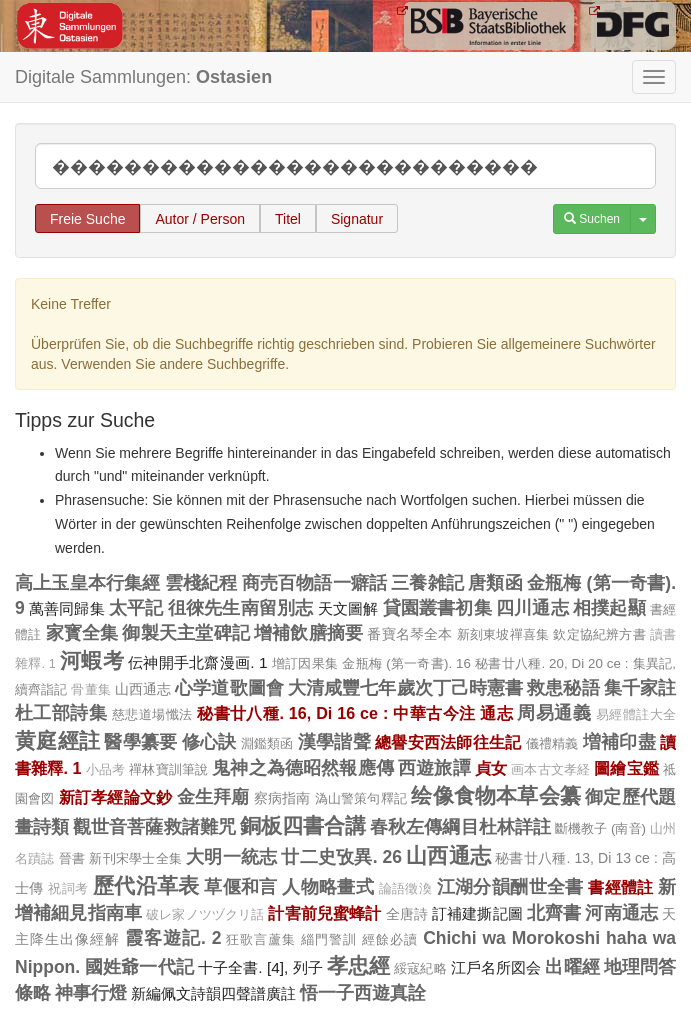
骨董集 (90, 690)
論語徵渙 (406, 889)
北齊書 (554, 913)
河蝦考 (92, 660)
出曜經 (572, 967)
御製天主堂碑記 (185, 633)
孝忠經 (358, 965)
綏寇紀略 (420, 968)
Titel (288, 219)
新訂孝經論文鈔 (116, 797)
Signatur (357, 219)
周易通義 (554, 713)
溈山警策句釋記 (361, 798)
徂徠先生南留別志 (241, 608)
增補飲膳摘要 (308, 633)
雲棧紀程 (201, 583)
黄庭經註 (57, 740)
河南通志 (621, 913)
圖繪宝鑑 (626, 768)
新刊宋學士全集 (135, 858)
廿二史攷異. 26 (341, 857)
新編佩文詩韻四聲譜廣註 (213, 993)
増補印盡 (619, 742)
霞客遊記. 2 (173, 938)
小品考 (106, 770)
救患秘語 (563, 688)
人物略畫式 (328, 887)
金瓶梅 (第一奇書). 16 (406, 663)
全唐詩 (407, 914)
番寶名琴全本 (409, 634)
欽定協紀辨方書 (599, 634)
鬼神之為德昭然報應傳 (303, 768)
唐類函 (495, 583)
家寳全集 (82, 633)
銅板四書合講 (303, 825)
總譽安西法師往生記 (448, 742)
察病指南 (282, 798)
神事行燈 (91, 993)
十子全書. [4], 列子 (260, 967)
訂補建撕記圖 (477, 913)
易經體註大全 (636, 715)
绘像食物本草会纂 (496, 795)
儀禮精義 (552, 743)
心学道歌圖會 (229, 688)
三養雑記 (427, 583)
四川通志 (532, 608)
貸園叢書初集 (437, 608)
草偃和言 (241, 887)
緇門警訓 (329, 939)
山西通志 (143, 689)
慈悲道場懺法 (152, 714)
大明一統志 (231, 857)
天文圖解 (348, 608)
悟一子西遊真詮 (363, 993)
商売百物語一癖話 (315, 583)
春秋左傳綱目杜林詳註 (460, 827)
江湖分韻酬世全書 (510, 887)
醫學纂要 (140, 742)
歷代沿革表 (146, 885)
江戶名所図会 (496, 967)
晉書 (72, 858)
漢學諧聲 (334, 742)
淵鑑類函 (267, 743)
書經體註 (621, 887)
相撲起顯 (609, 608)
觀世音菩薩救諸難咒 (154, 827)
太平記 (136, 608)
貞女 (491, 768)
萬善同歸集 (67, 608)
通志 (496, 713)
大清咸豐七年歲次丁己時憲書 (405, 688)
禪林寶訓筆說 (168, 769)
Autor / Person (200, 219)
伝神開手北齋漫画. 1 (198, 662)
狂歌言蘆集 (261, 939)
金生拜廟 (213, 797)
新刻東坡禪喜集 (503, 634)
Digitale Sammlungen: (143, 77)
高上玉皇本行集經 (88, 583)
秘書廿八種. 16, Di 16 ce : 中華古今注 (336, 713)
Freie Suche (87, 219)
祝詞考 (68, 889)
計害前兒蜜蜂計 (324, 913)
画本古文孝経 (550, 770)
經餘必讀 (390, 939)
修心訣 (209, 742)
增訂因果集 (305, 663)
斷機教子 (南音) (600, 828)
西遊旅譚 (434, 768)
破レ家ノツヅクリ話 (205, 915)
